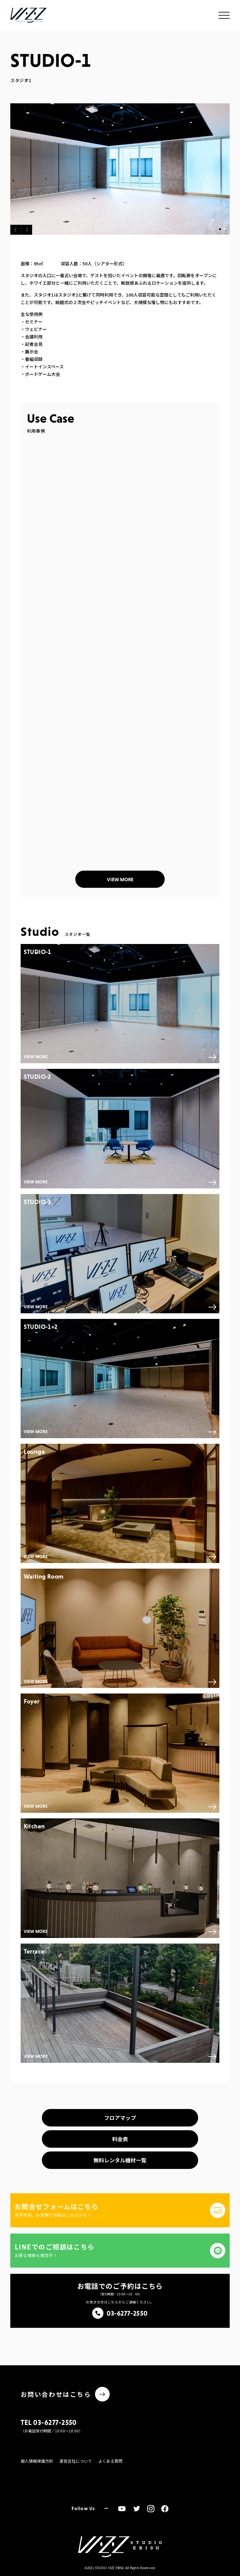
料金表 (120, 2139)
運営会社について (75, 2461)
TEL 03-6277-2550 (49, 2422)
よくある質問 (110, 2461)
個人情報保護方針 (37, 2461)
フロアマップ (120, 2117)
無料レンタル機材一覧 (120, 2160)
